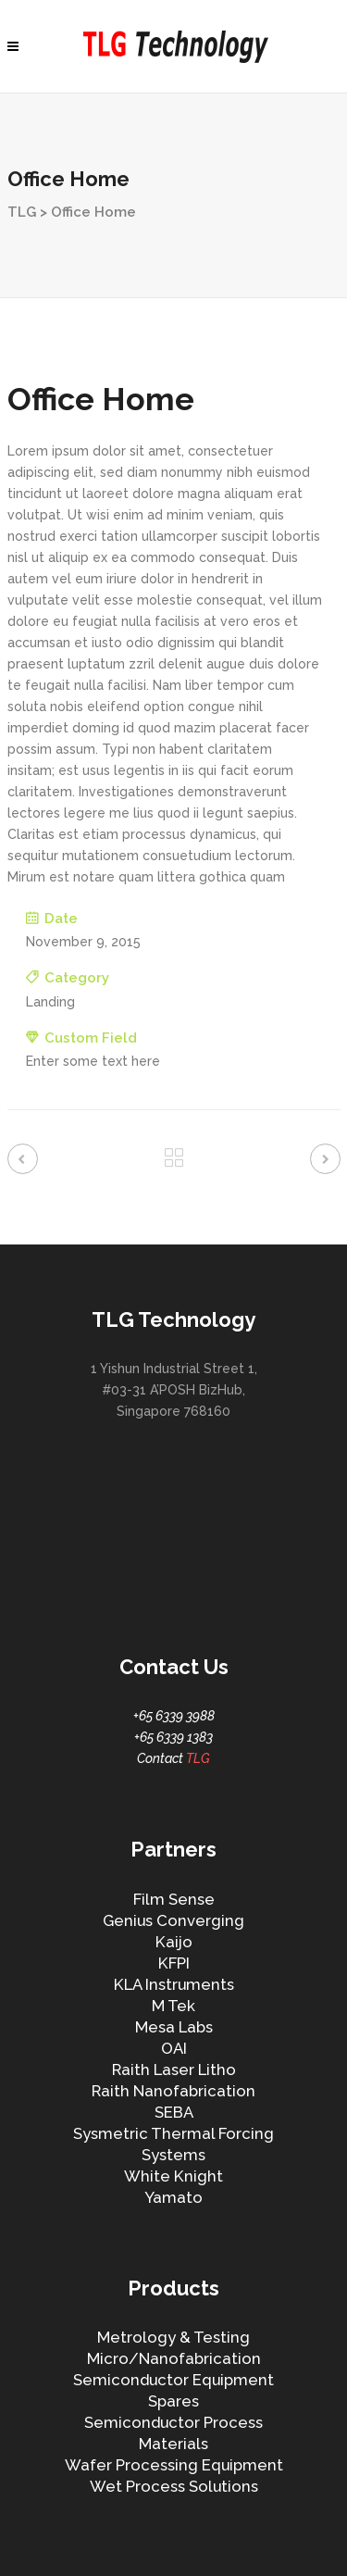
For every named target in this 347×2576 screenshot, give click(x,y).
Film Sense (174, 1899)
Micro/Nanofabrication (174, 2358)
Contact (173, 1758)
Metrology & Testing (173, 2337)
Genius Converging (173, 1920)
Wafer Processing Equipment (174, 2465)
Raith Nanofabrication (173, 2091)
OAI (174, 2048)
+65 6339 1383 (173, 1737)
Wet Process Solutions (174, 2486)
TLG (21, 212)
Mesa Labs (174, 2027)
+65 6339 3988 (174, 1715)
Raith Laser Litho (174, 2069)
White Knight (173, 2176)
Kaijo (173, 1941)
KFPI (174, 1963)
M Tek (173, 2005)
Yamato (173, 2197)
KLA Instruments (174, 1984)
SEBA (174, 2112)
